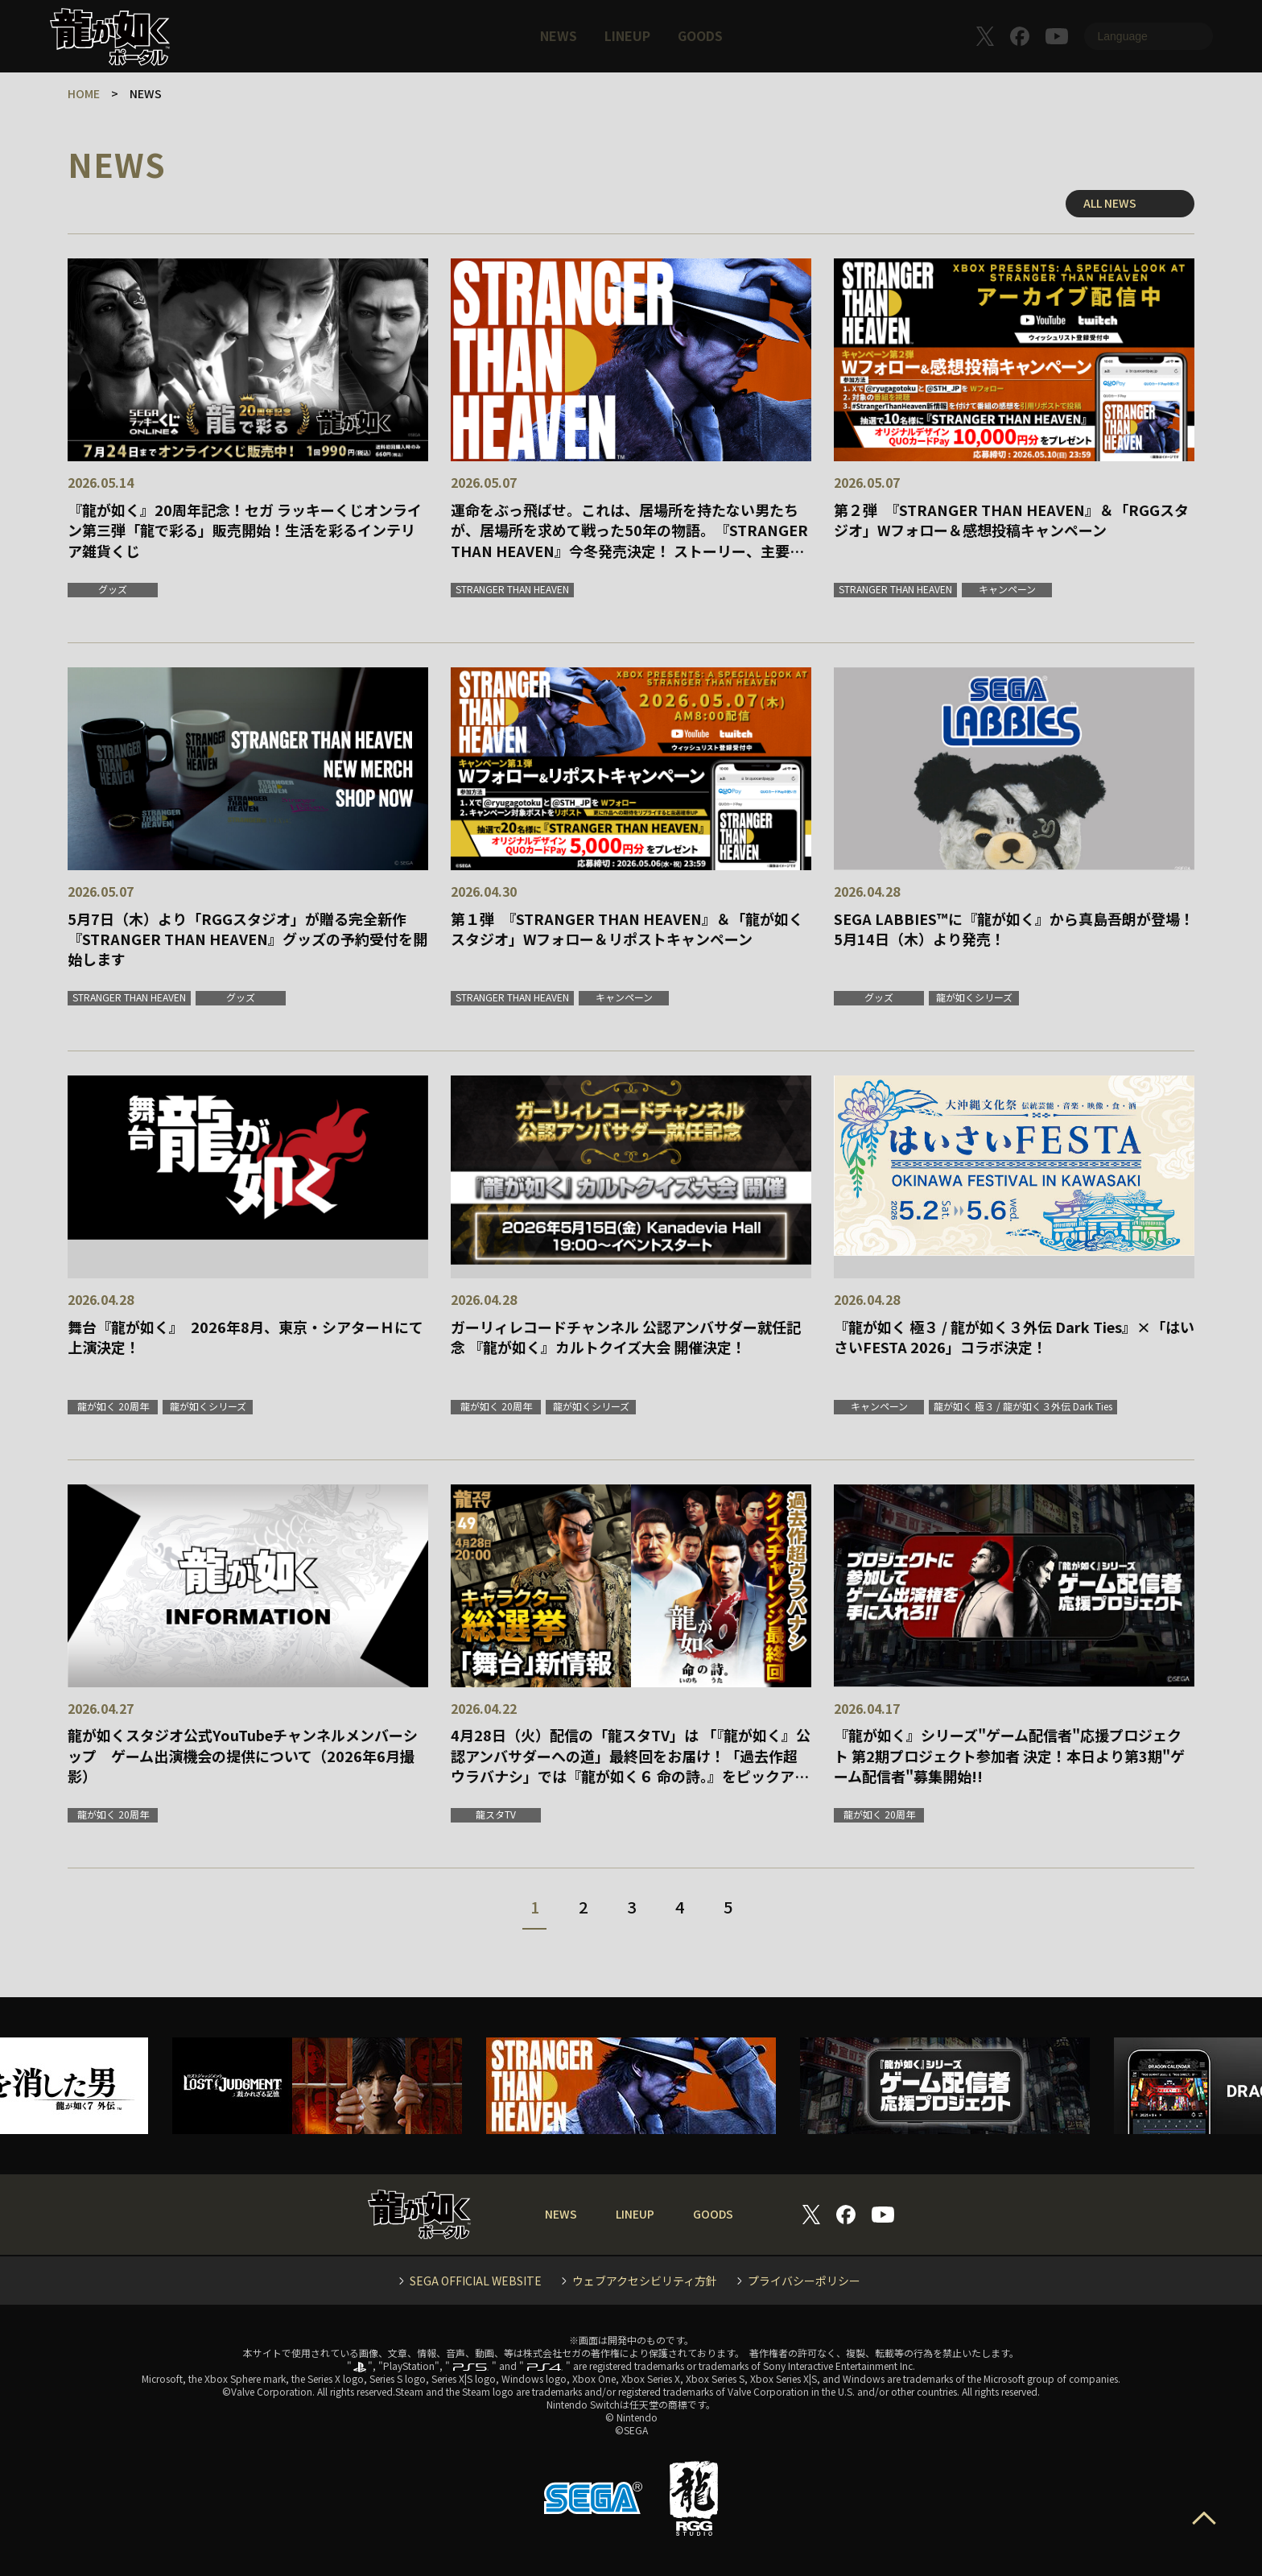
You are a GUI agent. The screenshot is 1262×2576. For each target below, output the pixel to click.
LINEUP (627, 35)
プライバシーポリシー (804, 2281)
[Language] (1148, 36)
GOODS (700, 35)
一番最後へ (830, 1911)
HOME (84, 93)
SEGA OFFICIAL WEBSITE (476, 2281)
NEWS (558, 35)
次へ (793, 1911)
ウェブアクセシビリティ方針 (644, 2281)
